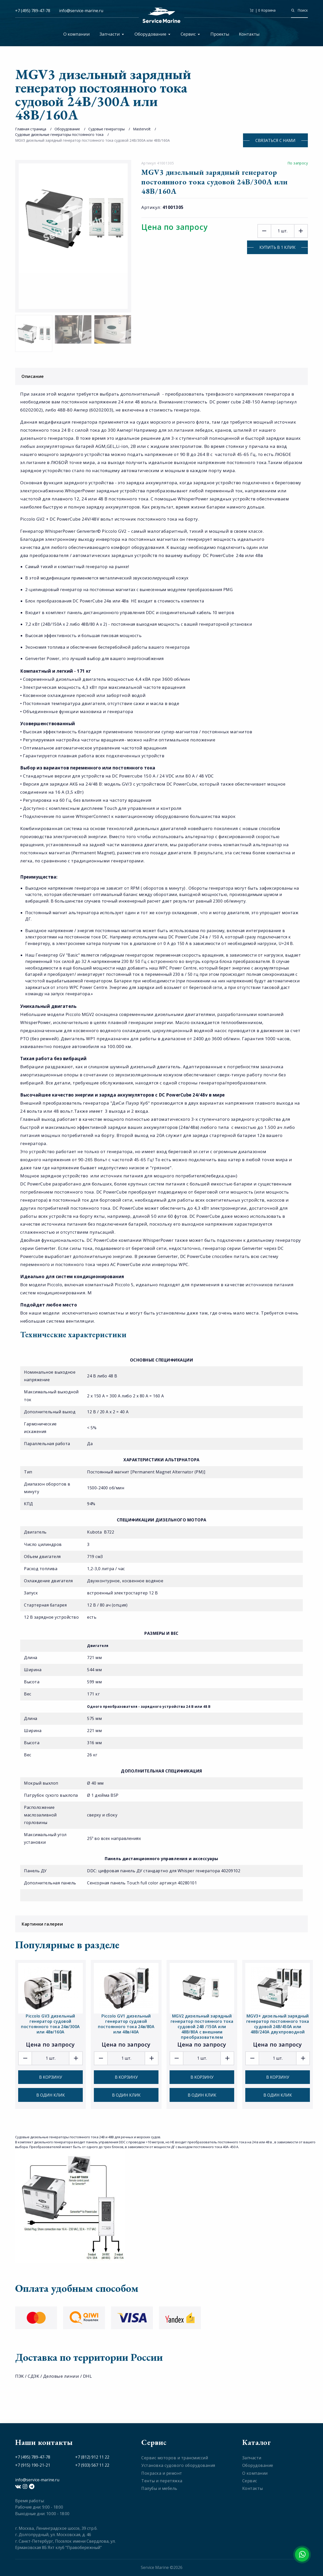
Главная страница (30, 129)
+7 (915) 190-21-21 (32, 2465)
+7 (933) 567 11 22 (92, 2465)
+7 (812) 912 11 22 (92, 2457)
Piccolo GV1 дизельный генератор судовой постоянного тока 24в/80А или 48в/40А (126, 2024)
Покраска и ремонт (161, 2473)
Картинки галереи (162, 1924)
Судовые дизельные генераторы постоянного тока (59, 134)
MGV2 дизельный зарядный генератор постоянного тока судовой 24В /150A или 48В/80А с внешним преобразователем (202, 2026)
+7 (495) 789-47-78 (32, 10)
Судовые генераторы (106, 129)
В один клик (50, 2095)
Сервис (190, 34)
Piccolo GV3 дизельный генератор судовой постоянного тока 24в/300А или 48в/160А (50, 2024)
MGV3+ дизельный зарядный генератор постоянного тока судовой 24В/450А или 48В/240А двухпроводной (277, 2024)
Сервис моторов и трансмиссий (174, 2458)
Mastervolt (142, 129)
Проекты (219, 34)
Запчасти (111, 34)
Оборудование (152, 34)
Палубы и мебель (159, 2488)
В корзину (50, 2077)
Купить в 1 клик (277, 247)
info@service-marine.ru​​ (81, 10)
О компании (76, 34)
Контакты (249, 34)
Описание (162, 376)
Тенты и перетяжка (161, 2481)
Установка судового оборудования (178, 2465)
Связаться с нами (275, 140)
